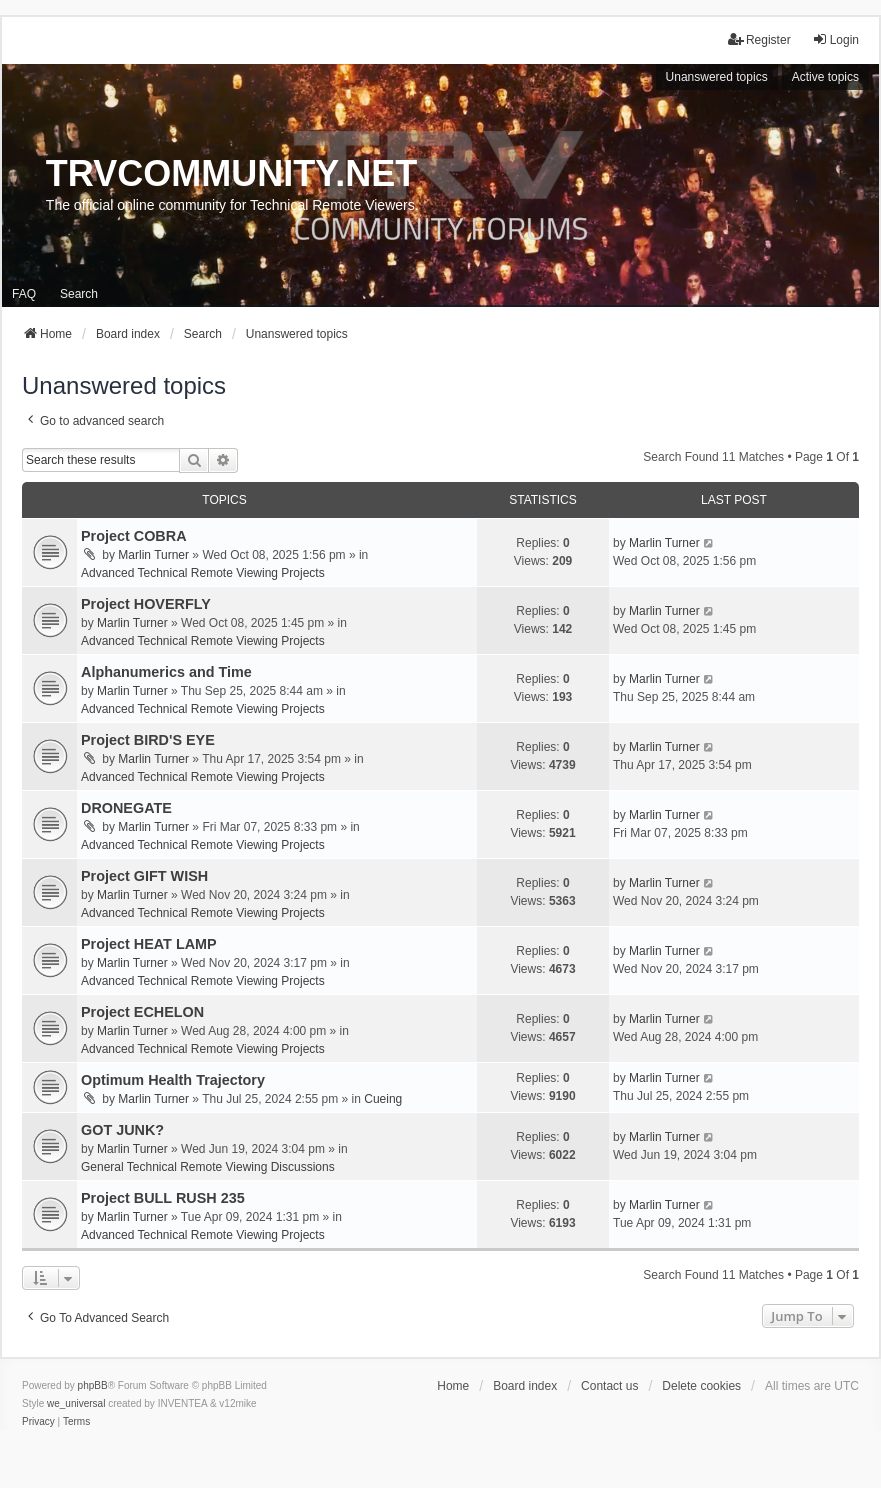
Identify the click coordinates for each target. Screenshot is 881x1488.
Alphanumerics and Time (166, 672)
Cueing (383, 1099)
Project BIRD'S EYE (148, 740)
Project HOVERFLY (146, 604)
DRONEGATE (126, 808)
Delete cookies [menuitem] (701, 1386)
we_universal (76, 1403)
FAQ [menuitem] (24, 294)
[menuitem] (38, 1422)
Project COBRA (134, 536)
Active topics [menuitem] (825, 77)
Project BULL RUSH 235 (163, 1198)
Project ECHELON (142, 1012)
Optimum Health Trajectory (173, 1080)
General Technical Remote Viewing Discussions (208, 1167)
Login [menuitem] (835, 39)
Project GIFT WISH (144, 876)
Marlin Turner (153, 555)
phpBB (93, 1385)
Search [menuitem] (79, 294)
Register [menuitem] (759, 39)
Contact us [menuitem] (609, 1386)
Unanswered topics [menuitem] (717, 77)
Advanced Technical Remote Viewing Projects (203, 573)
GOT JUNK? (122, 1130)
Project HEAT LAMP (149, 944)
